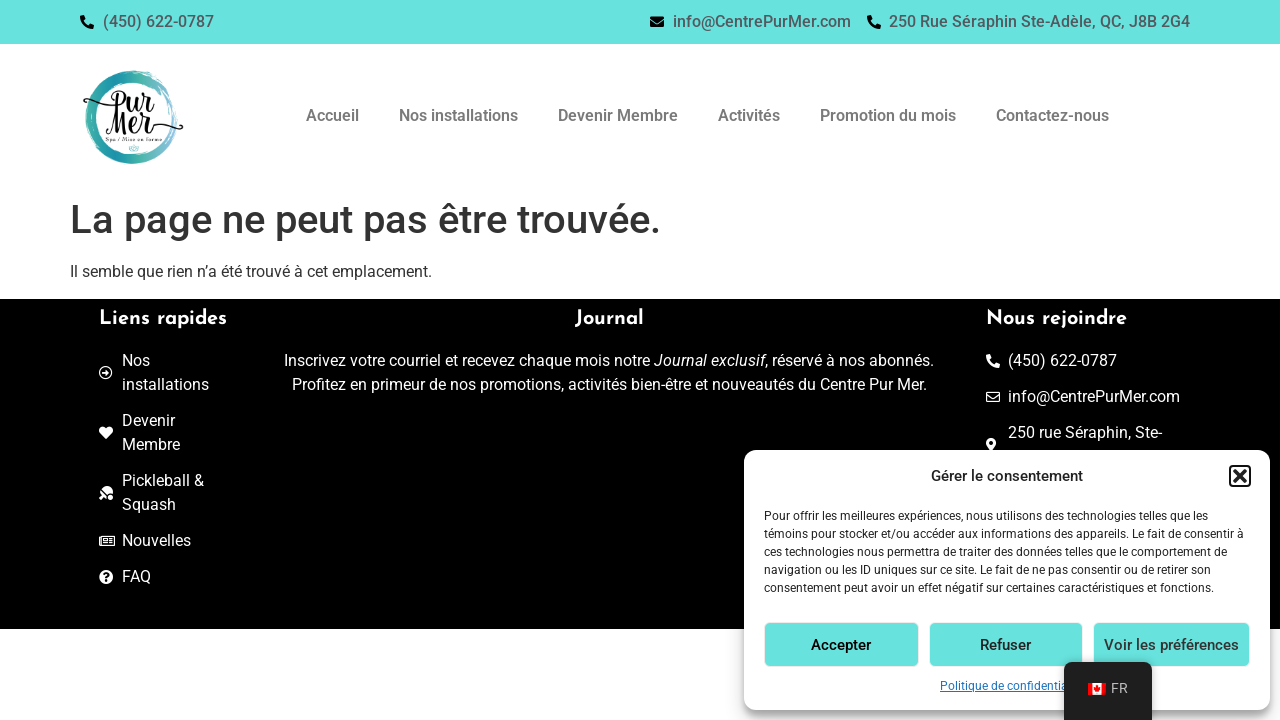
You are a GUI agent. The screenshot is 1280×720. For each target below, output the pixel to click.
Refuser (1005, 645)
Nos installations (458, 115)
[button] (1240, 476)
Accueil (332, 115)
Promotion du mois (888, 115)
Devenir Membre (618, 115)
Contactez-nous (1052, 115)
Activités (749, 115)
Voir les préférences (1171, 645)
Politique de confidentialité (1012, 686)
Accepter (841, 645)
